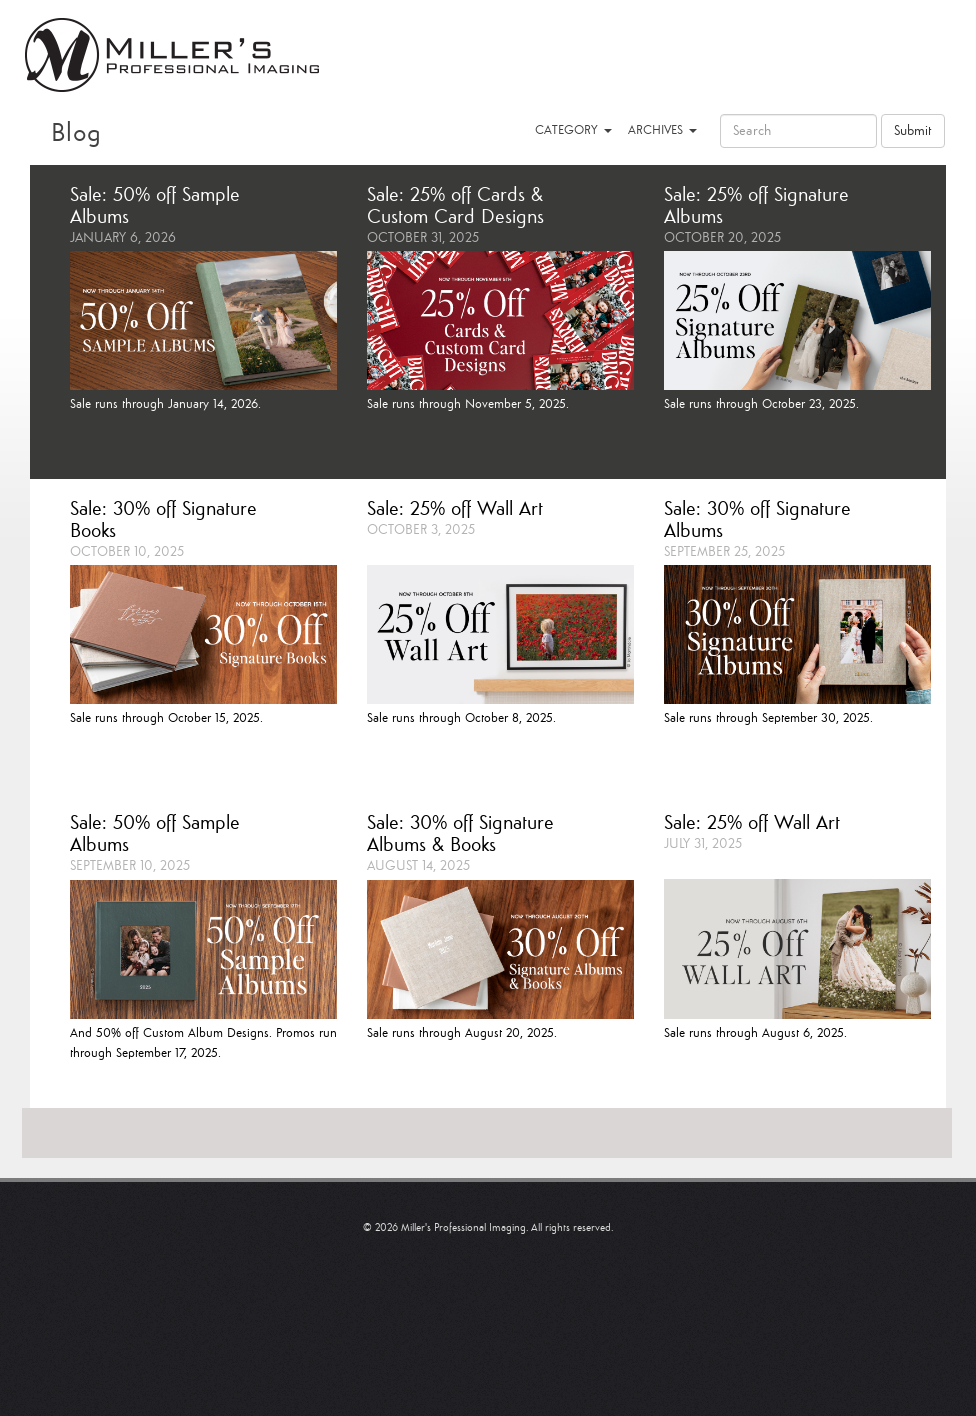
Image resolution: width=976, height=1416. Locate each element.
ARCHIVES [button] (662, 130)
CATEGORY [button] (573, 130)
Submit (913, 131)
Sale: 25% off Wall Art (455, 510)
